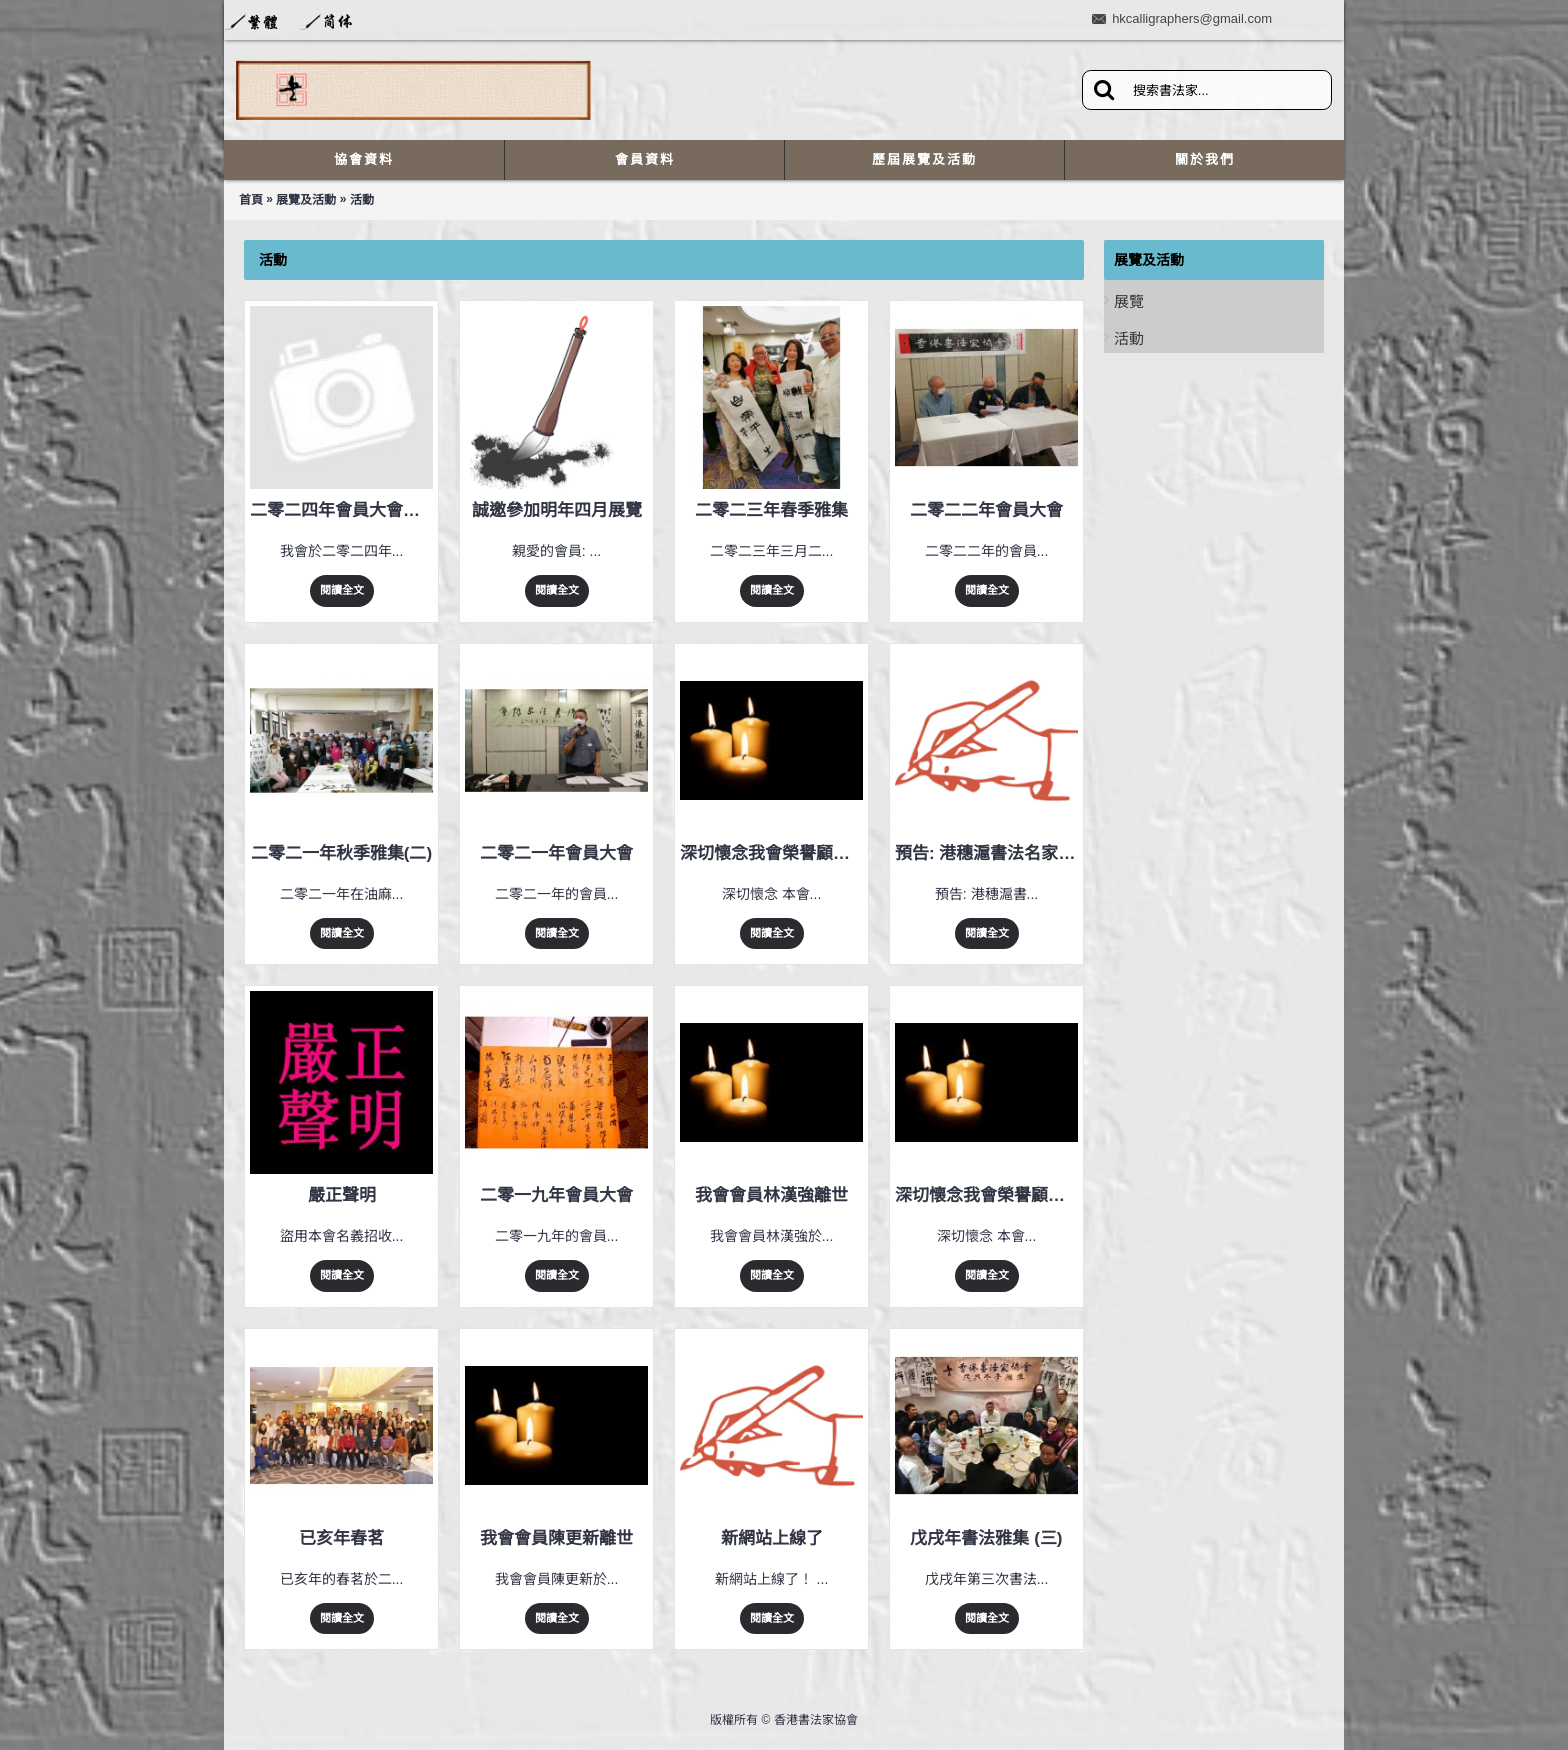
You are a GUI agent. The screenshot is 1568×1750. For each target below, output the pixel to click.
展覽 (1129, 301)
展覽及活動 (306, 200)
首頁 (251, 200)
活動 (362, 200)
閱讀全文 (342, 590)
